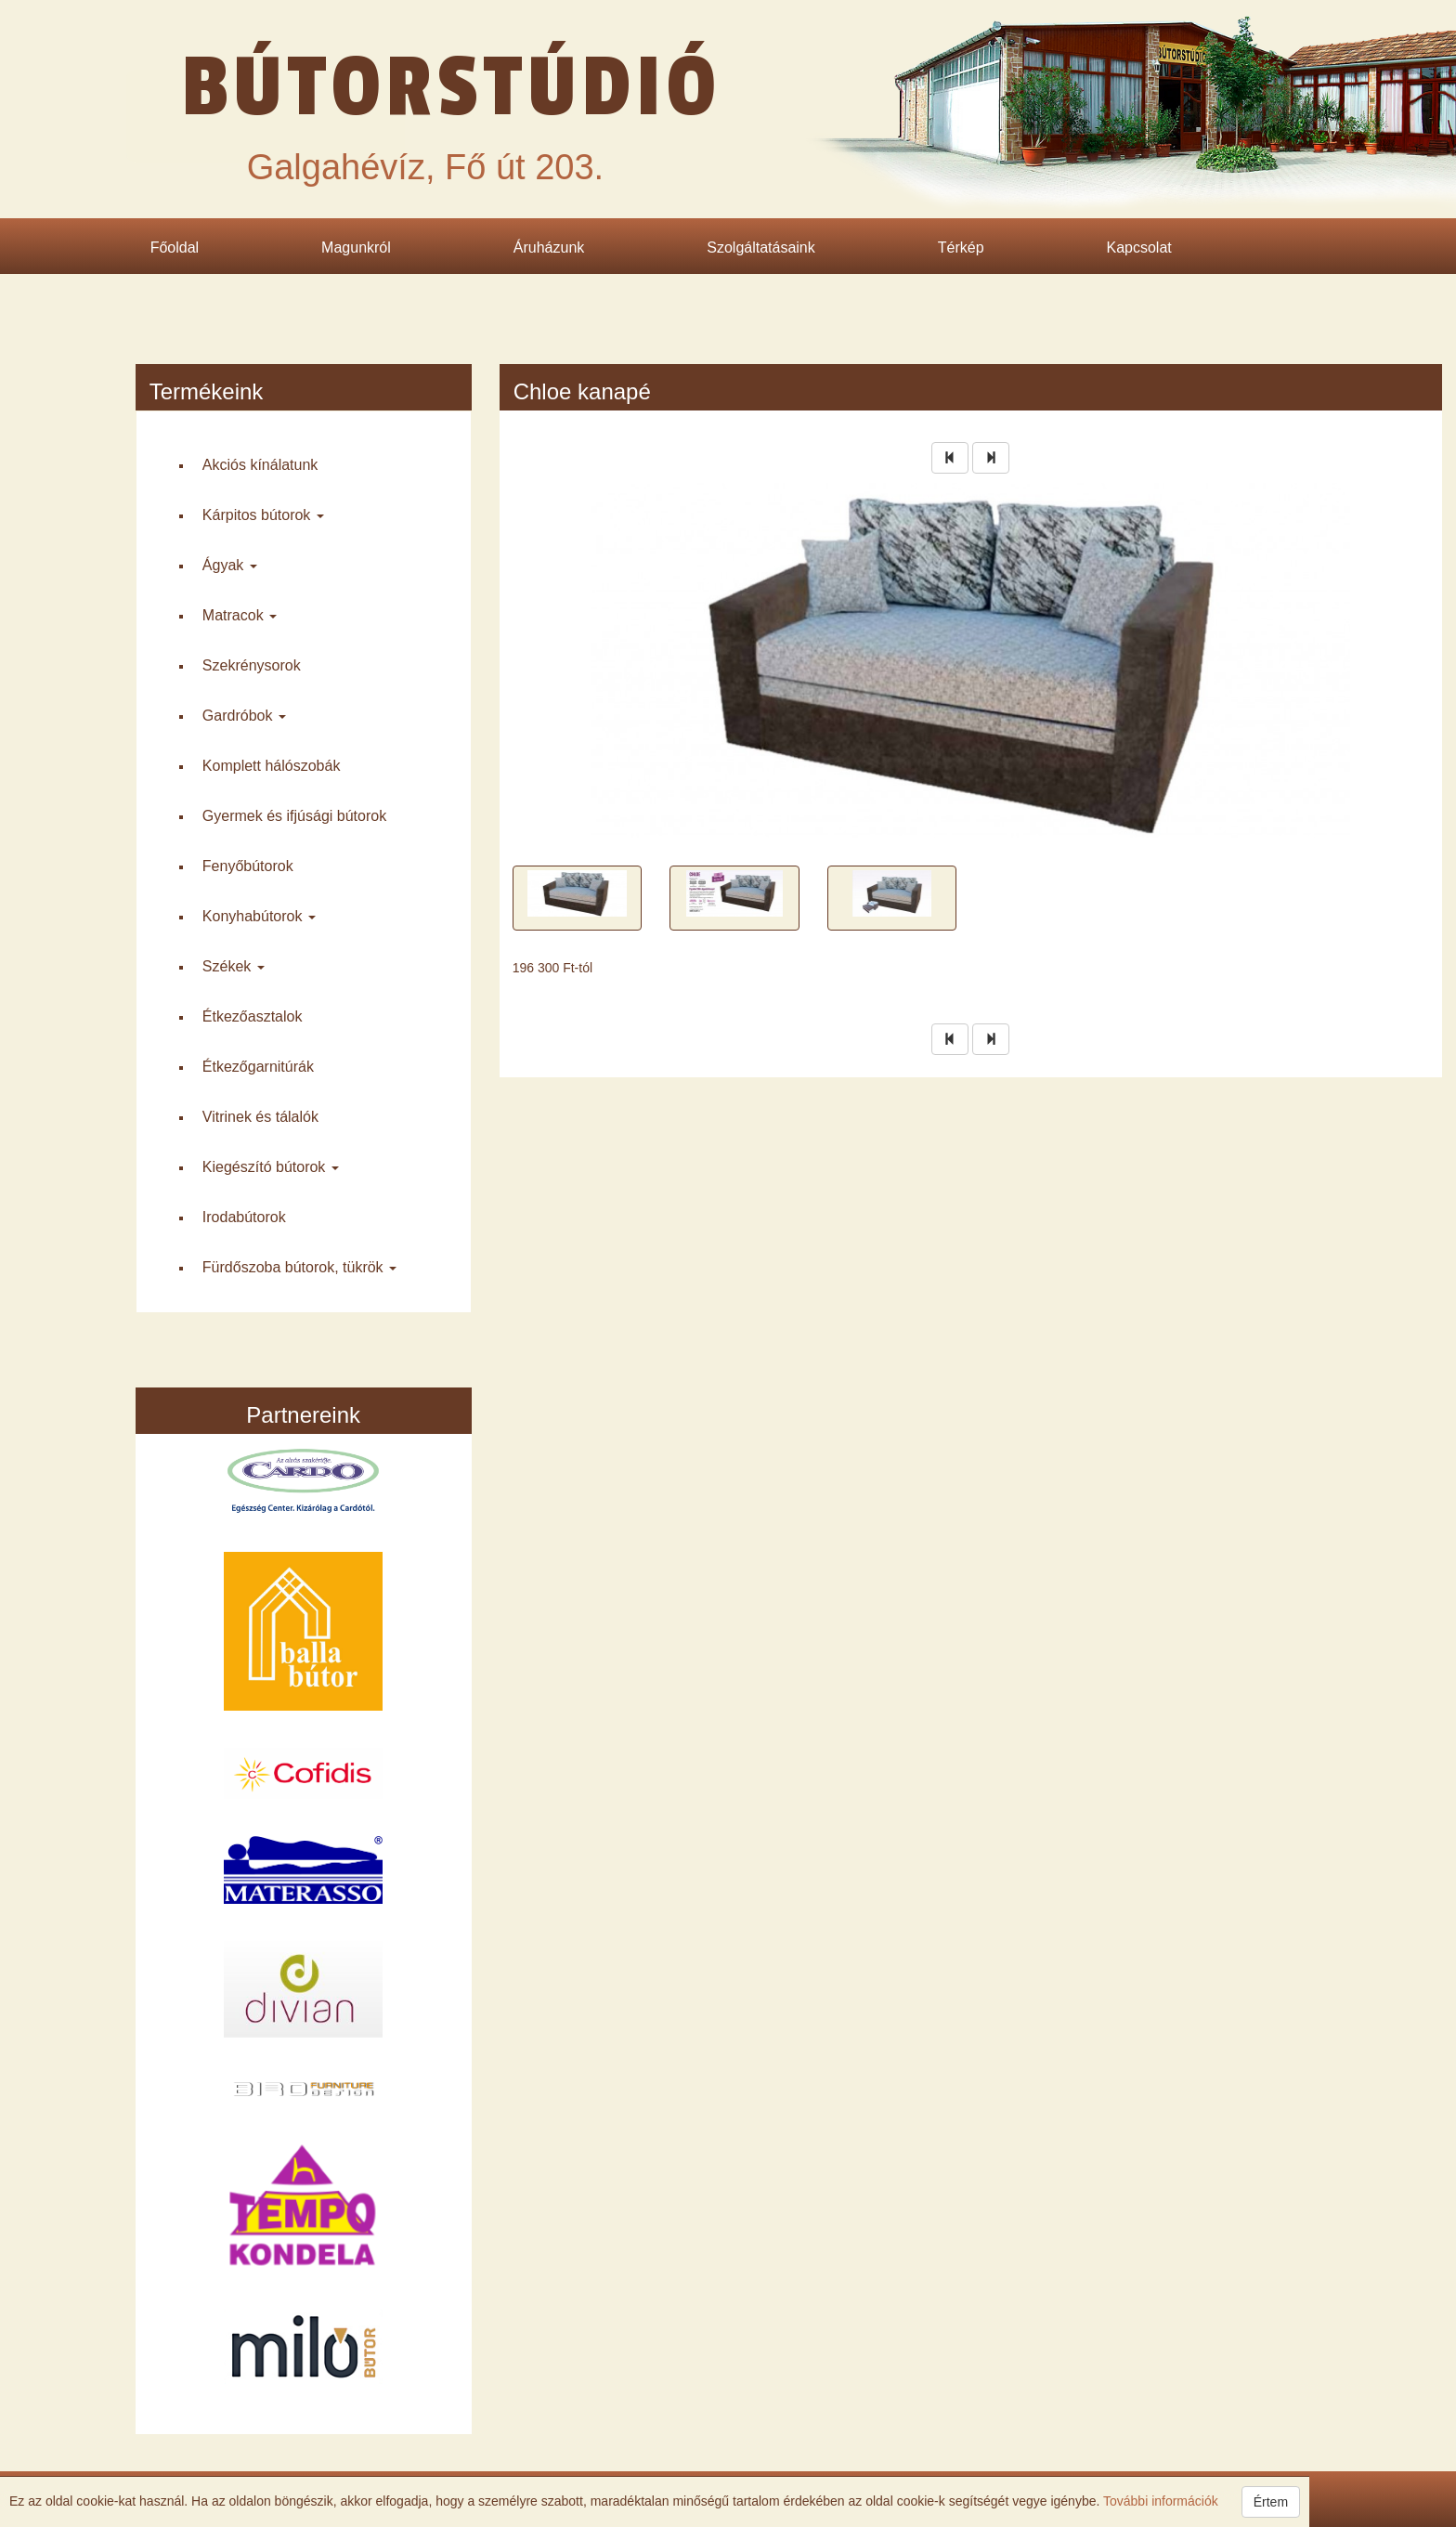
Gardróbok (244, 715)
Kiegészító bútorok (270, 1167)
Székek (233, 966)
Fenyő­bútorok (247, 866)
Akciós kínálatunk (260, 465)
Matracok (239, 615)
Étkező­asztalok (252, 1016)
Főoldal (174, 247)
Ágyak (229, 565)
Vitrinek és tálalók (260, 1117)
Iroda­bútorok (244, 1217)
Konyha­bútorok (259, 916)
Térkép (961, 247)
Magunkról (356, 247)
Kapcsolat (1139, 247)
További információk (1158, 2501)
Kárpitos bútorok (263, 515)
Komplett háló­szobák (271, 766)
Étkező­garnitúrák (258, 1067)
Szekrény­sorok (251, 665)
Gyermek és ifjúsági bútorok (294, 816)
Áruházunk (549, 247)
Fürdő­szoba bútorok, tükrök (299, 1267)
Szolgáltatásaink (761, 247)
